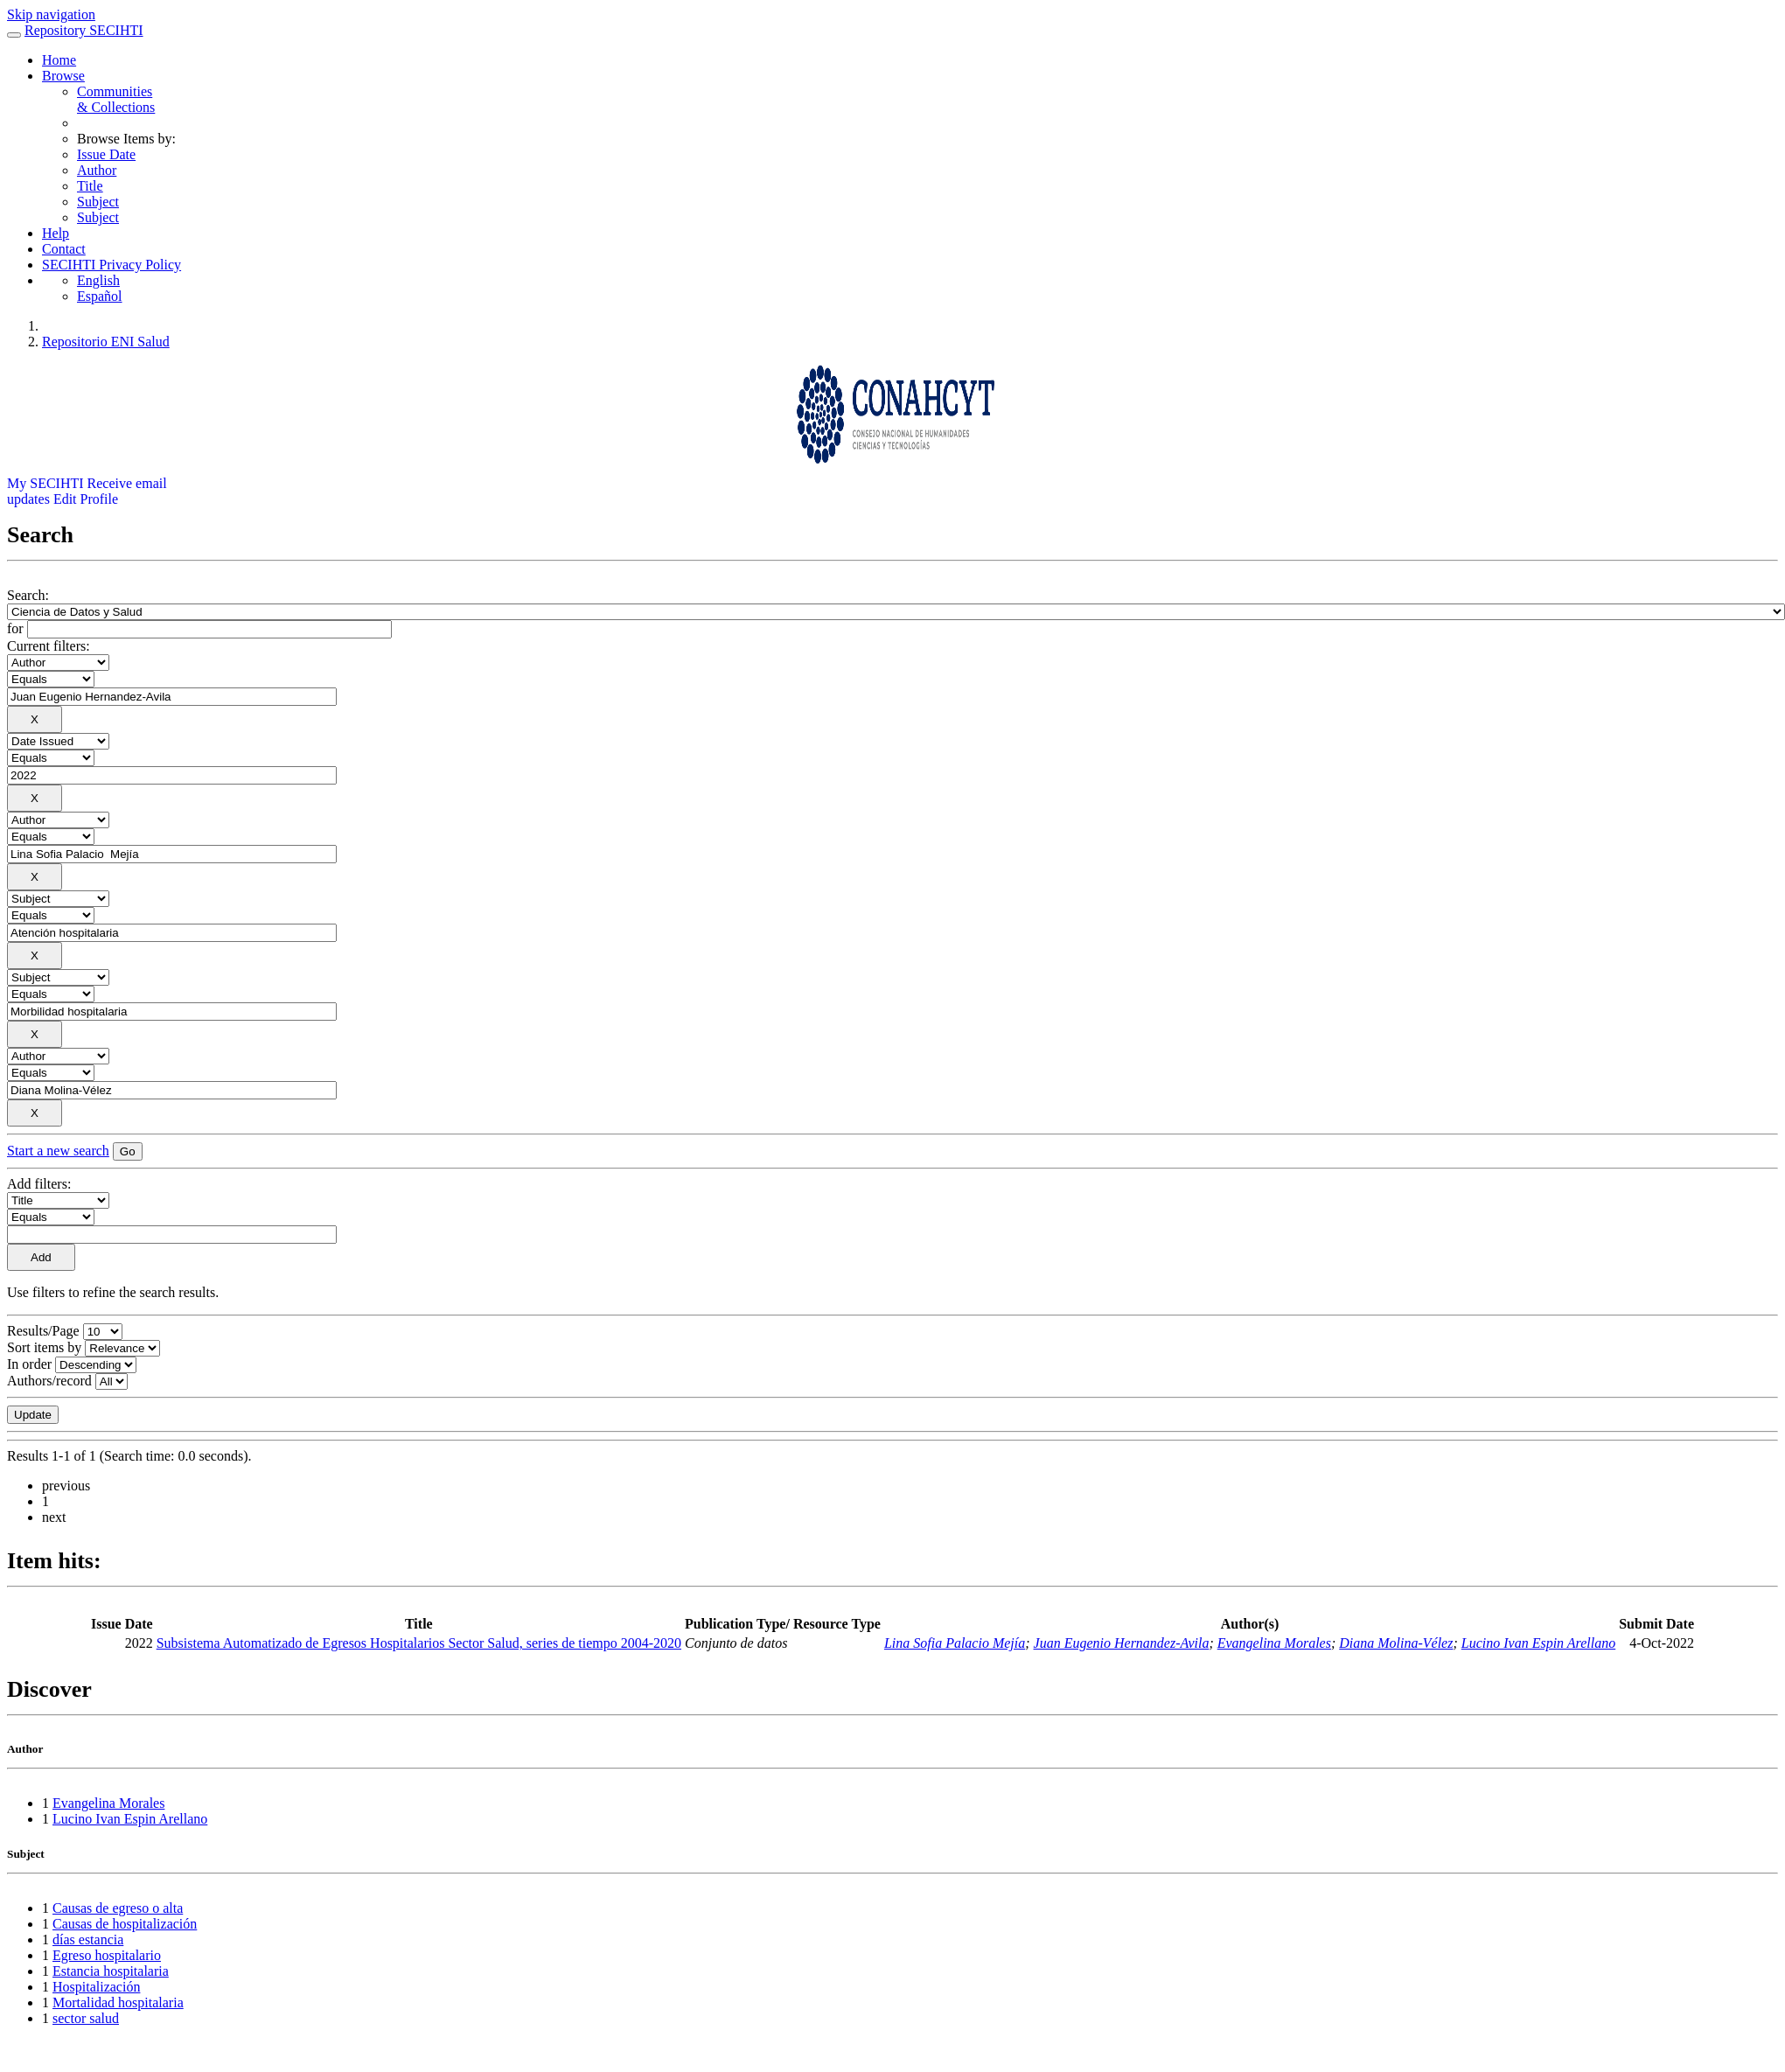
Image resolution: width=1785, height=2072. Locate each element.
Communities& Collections (116, 99)
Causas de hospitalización (124, 1923)
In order (29, 1364)
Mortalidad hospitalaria (118, 2002)
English (98, 280)
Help (55, 233)
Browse (63, 75)
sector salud (85, 2018)
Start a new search (58, 1150)
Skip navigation (51, 14)
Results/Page (43, 1330)
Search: (28, 595)
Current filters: (48, 645)
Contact (64, 248)
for (15, 628)
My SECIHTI (45, 483)
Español (99, 296)
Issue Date (106, 154)
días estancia (87, 1939)
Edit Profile (85, 499)
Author (96, 170)
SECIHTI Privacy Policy (111, 264)
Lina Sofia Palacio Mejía (954, 1643)
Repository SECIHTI (83, 30)
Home (59, 59)
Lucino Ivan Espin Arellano (1538, 1643)
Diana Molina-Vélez (1396, 1643)
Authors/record (49, 1380)
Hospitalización (96, 1986)
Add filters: (39, 1183)
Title (90, 185)
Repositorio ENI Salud (106, 341)
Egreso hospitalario (106, 1955)
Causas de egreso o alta (117, 1908)
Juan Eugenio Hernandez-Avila (1122, 1643)
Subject (98, 201)
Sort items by (44, 1347)
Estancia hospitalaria (110, 1971)
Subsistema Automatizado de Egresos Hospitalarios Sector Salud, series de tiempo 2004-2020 (419, 1643)
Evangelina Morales (1274, 1643)
